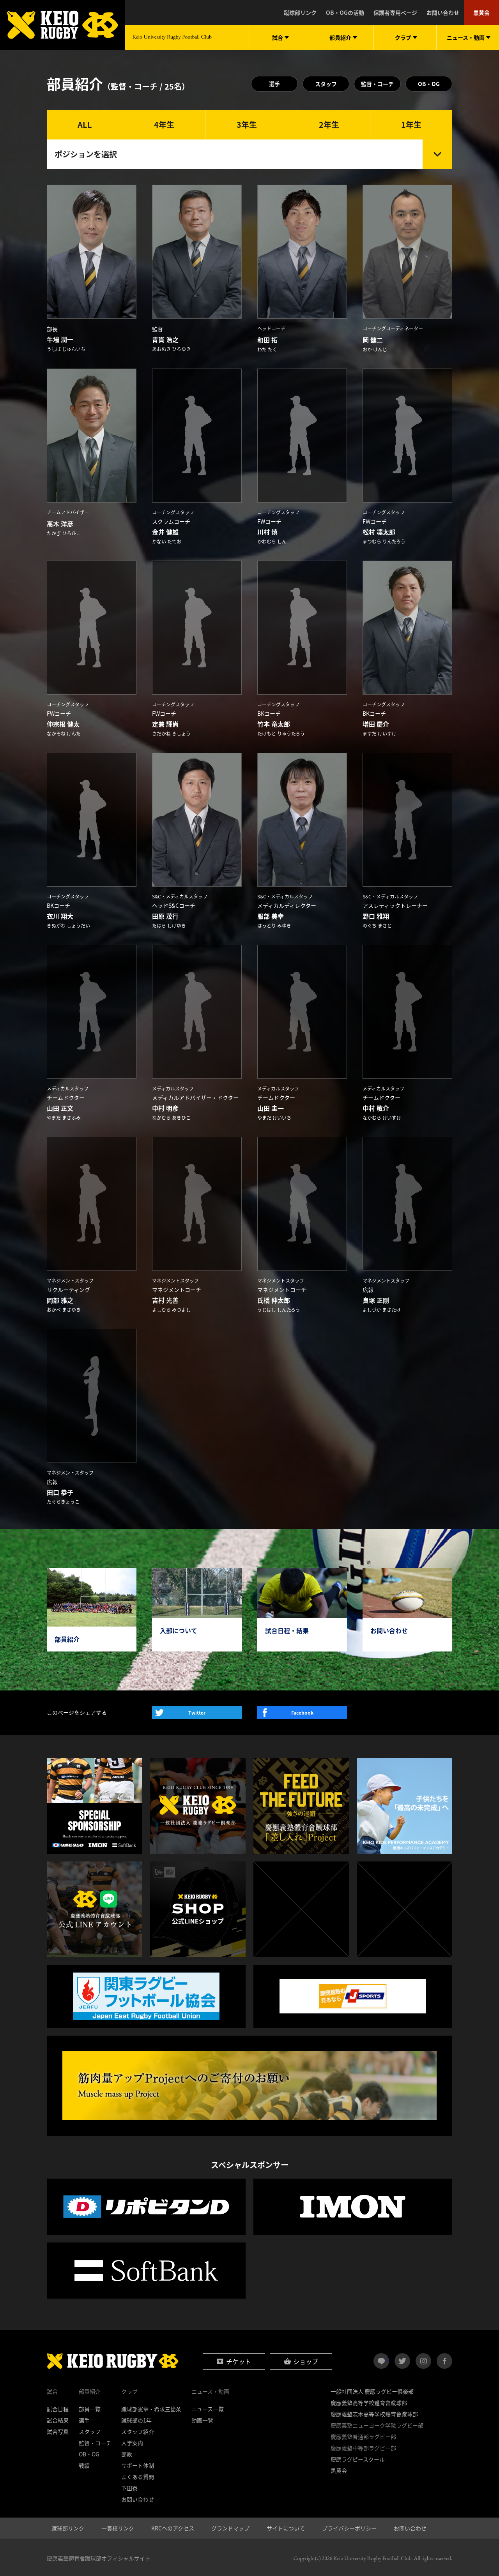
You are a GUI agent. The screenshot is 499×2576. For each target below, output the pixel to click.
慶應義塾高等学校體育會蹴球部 (369, 2401)
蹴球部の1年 (136, 2419)
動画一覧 (202, 2419)
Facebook (302, 1711)
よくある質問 (137, 2475)
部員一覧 (90, 2408)
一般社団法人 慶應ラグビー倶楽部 (372, 2390)
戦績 (84, 2464)
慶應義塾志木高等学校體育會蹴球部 (374, 2413)
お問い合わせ (442, 12)
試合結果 (58, 2419)
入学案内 (132, 2441)
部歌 (126, 2453)
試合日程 (58, 2408)
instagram (423, 2360)
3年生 (247, 124)
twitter (402, 2360)
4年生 (164, 124)
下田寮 (129, 2487)
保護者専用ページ (395, 12)
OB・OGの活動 (345, 12)
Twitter (196, 1711)
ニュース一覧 (207, 2408)
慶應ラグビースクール (358, 2458)
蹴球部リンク (300, 12)
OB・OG (429, 84)
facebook (444, 2360)
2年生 (329, 124)
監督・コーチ (377, 84)
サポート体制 (137, 2464)
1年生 (411, 124)
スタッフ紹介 (137, 2430)
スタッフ (326, 84)
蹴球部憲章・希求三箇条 (151, 2408)
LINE (388, 2356)
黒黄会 (481, 12)
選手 (274, 84)
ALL (85, 124)
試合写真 (58, 2430)
